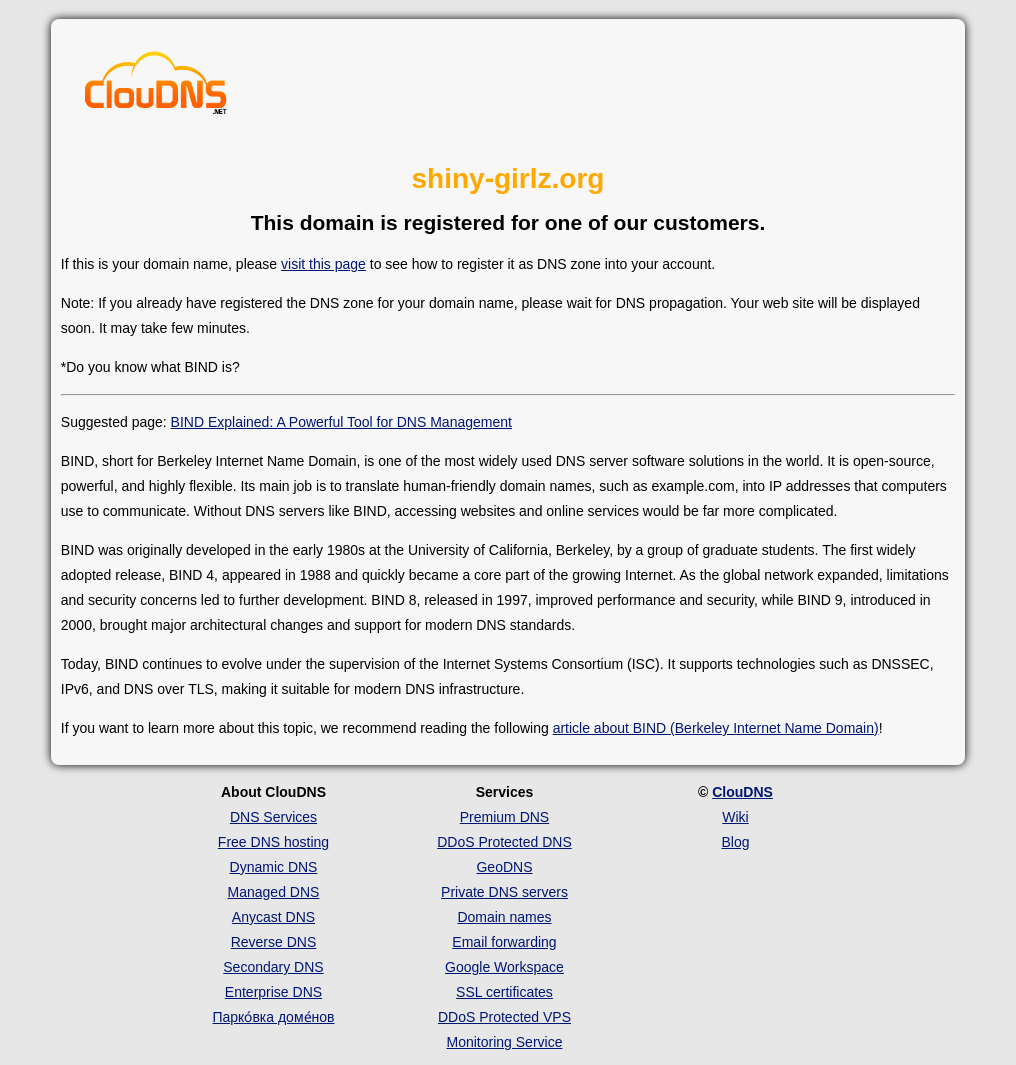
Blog (735, 842)
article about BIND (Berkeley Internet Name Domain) (716, 728)
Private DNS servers (504, 892)
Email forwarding (504, 942)
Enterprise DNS (273, 992)
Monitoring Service (505, 1042)
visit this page (323, 264)
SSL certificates (504, 992)
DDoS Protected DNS (504, 842)
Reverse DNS (274, 942)
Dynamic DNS (274, 867)
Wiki (735, 817)
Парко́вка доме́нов (273, 1017)
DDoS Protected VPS (504, 1017)
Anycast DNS (273, 917)
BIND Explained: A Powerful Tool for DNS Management (341, 422)
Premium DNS (504, 817)
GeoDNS (504, 867)
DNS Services (273, 817)
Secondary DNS (273, 967)
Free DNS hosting (273, 842)
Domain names (504, 917)
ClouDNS (742, 792)
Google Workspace (504, 967)
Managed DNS (274, 892)
